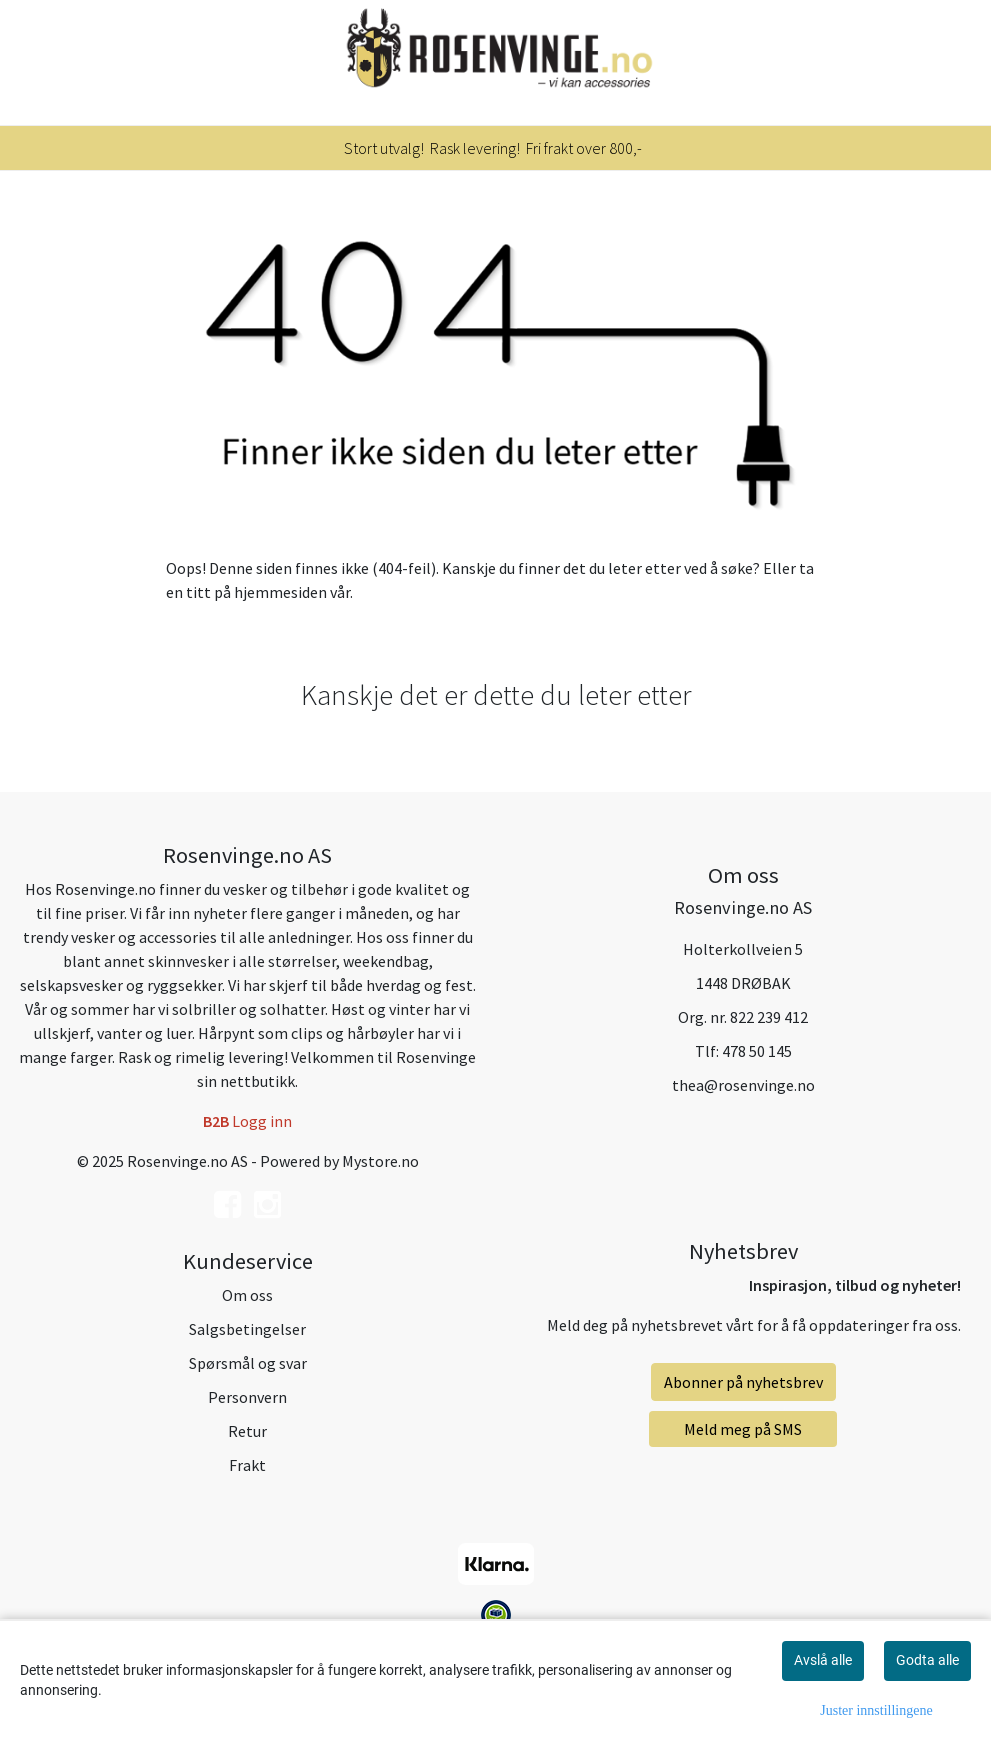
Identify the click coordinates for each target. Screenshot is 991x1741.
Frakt (247, 1465)
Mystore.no (380, 1161)
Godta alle (927, 1660)
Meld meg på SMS (743, 1429)
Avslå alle (823, 1660)
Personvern (247, 1397)
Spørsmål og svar (248, 1363)
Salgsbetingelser (247, 1329)
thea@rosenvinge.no (743, 1085)
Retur (247, 1431)
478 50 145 (757, 1051)
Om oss (247, 1295)
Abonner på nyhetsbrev (743, 1382)
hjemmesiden (280, 592)
